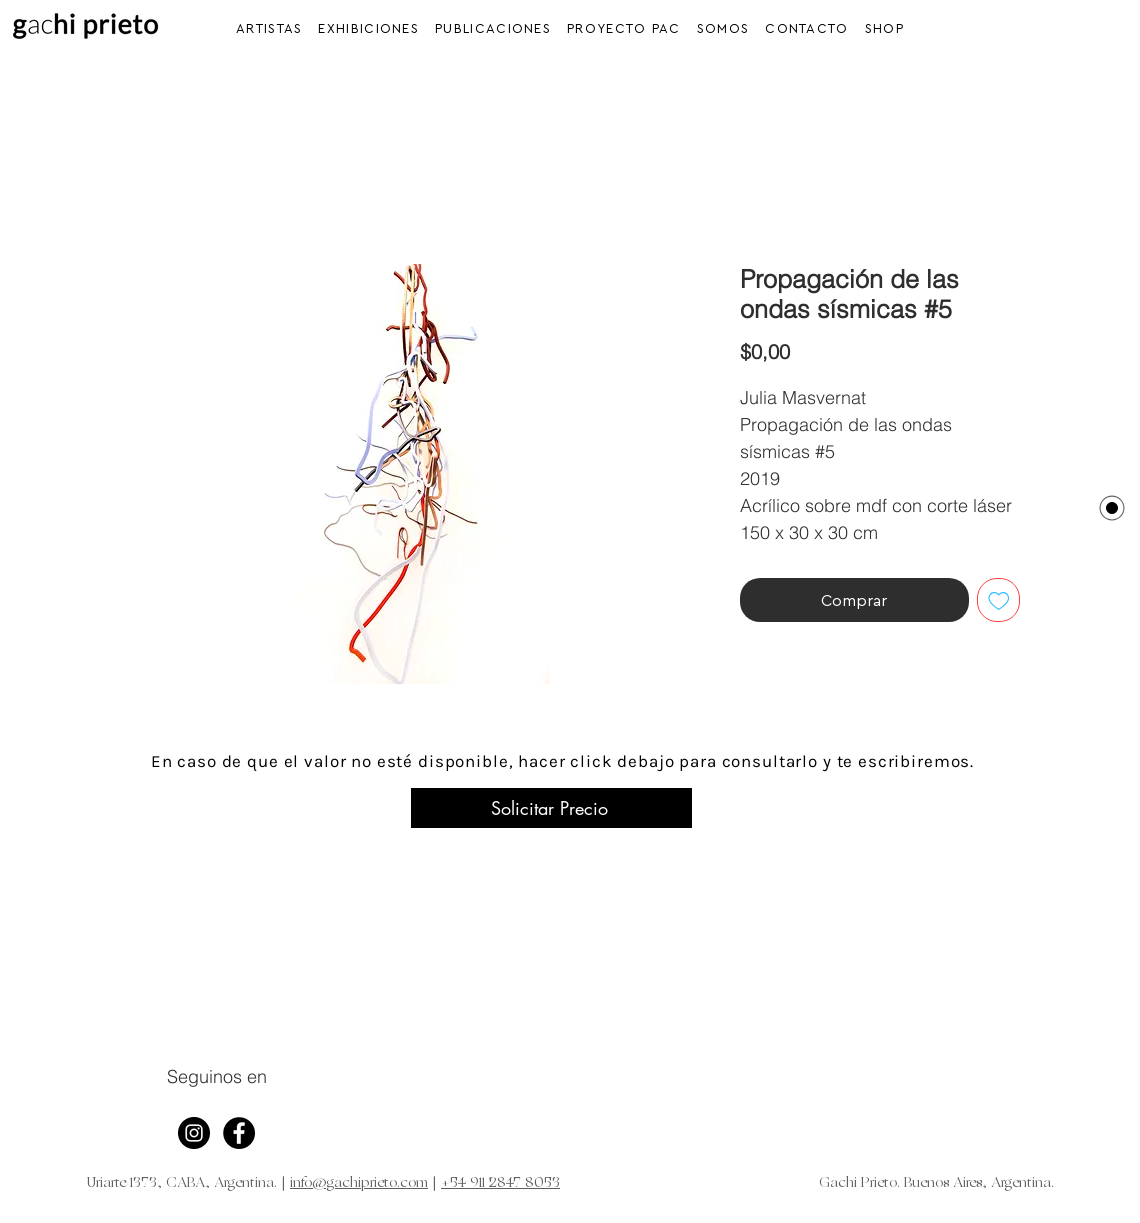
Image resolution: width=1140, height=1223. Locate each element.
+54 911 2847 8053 (500, 1183)
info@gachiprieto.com (359, 1183)
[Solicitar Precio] (551, 808)
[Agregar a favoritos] (999, 600)
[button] (368, 28)
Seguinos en (217, 1076)
